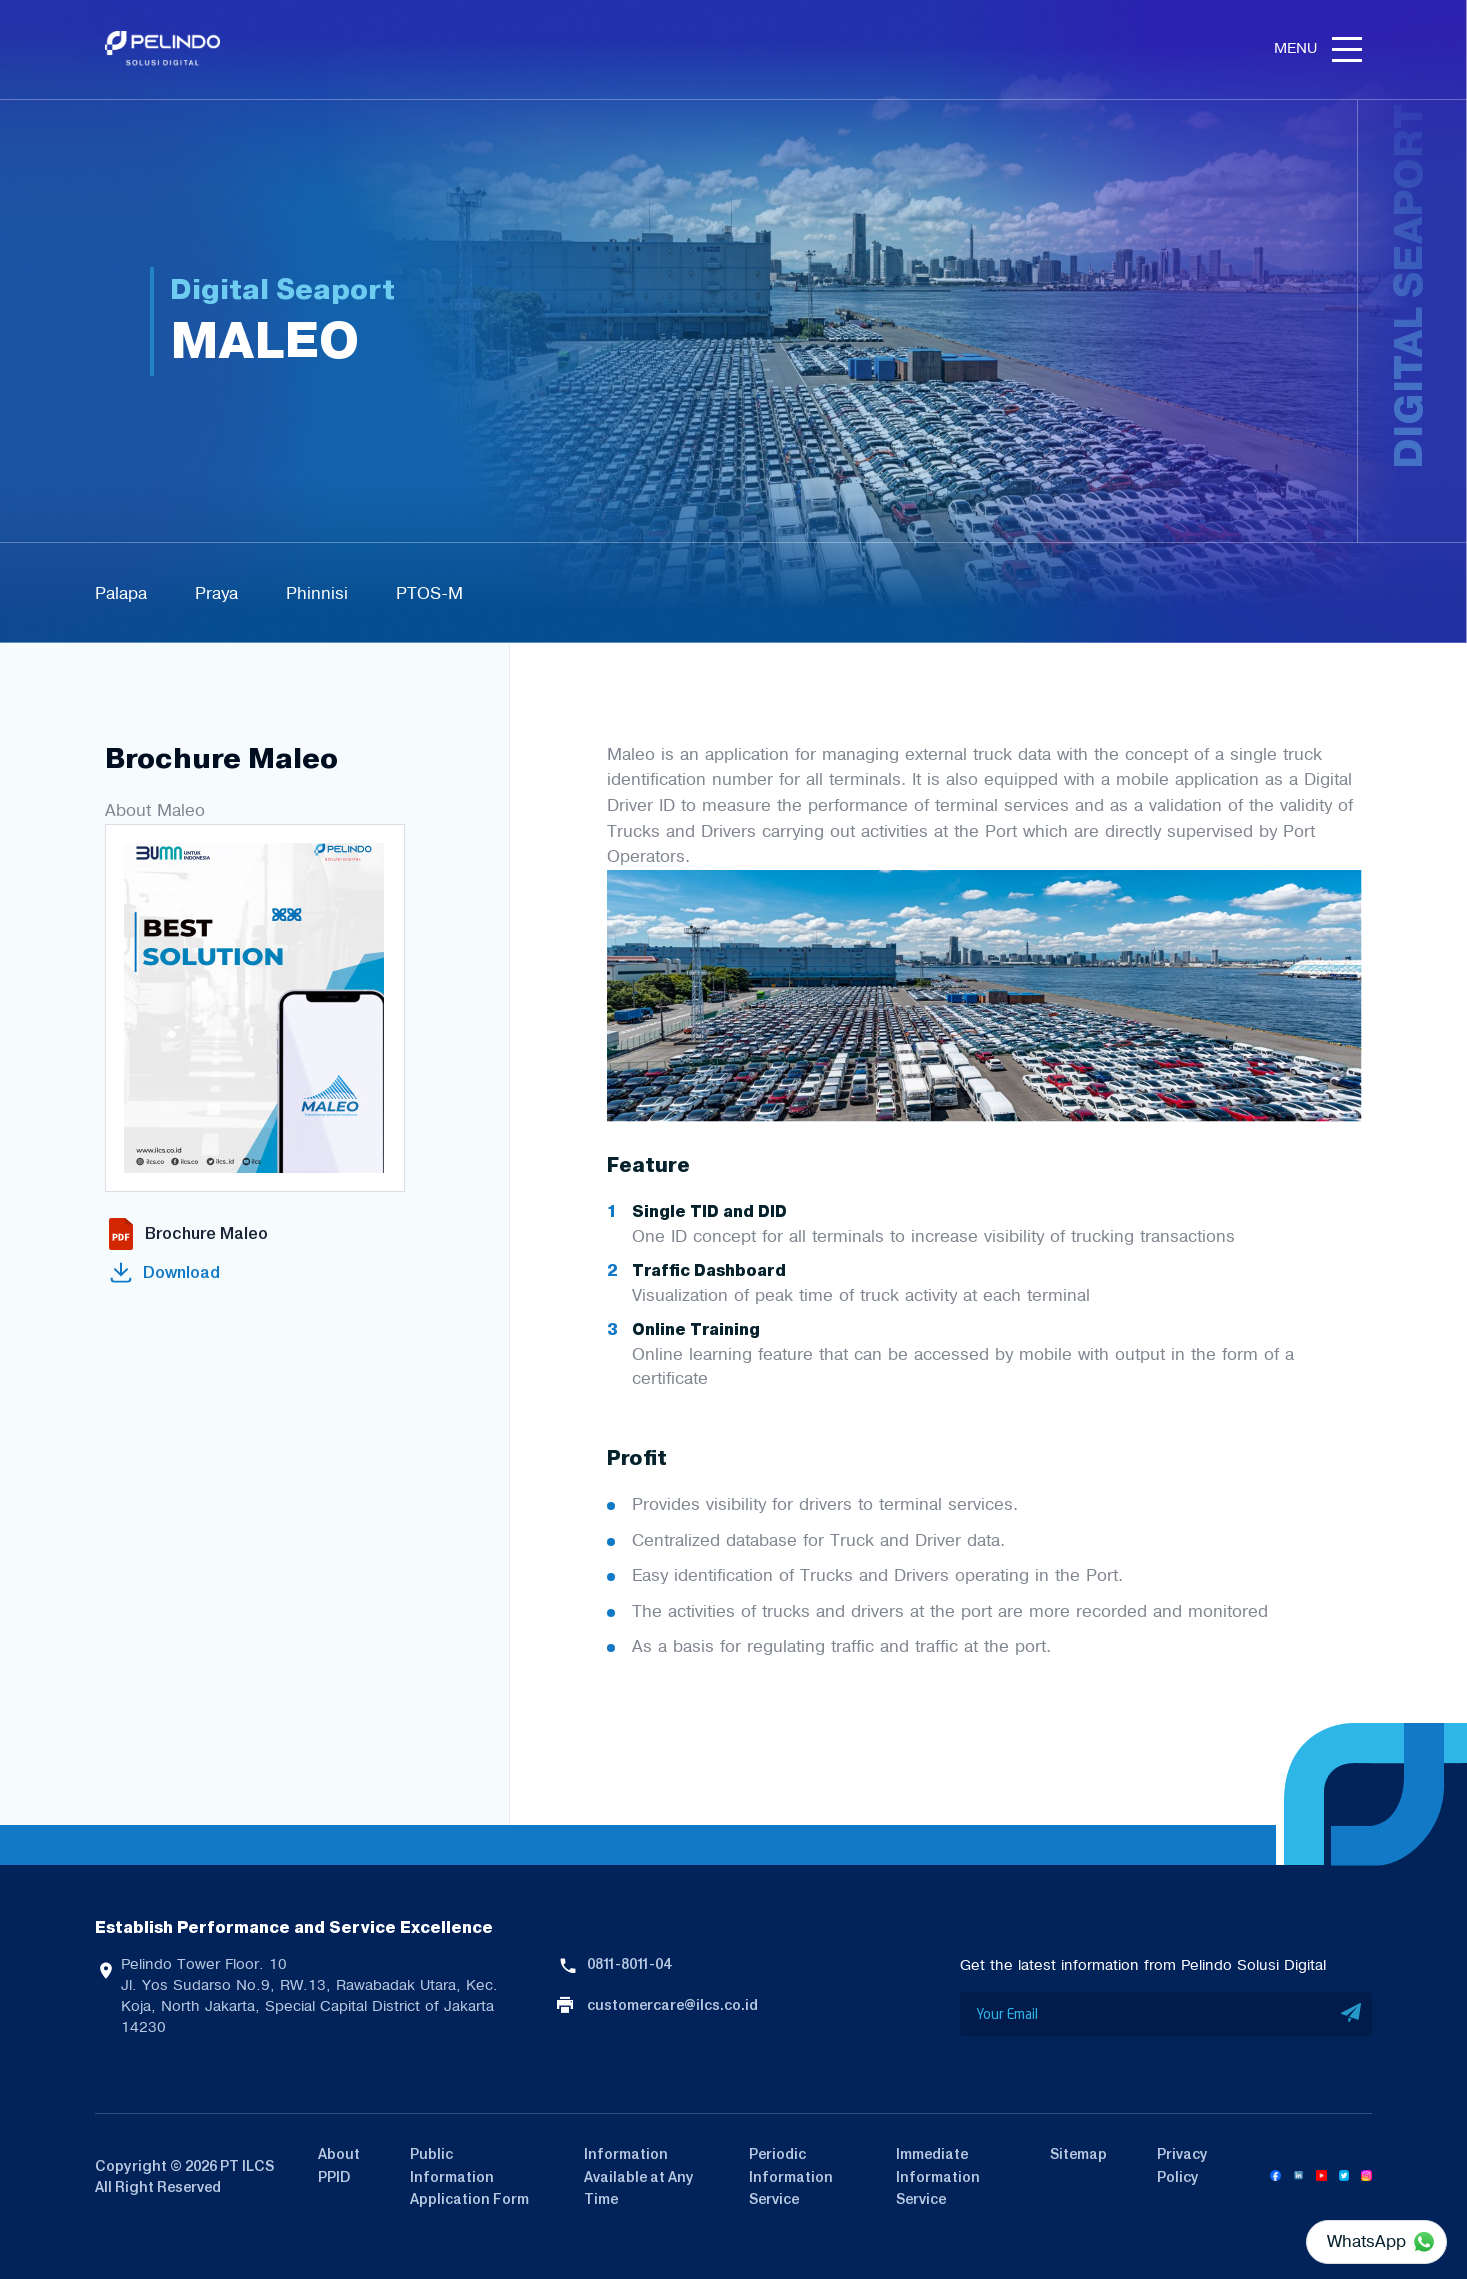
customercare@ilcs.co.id (672, 2005)
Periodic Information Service (791, 2176)
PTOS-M (429, 593)
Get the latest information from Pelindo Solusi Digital (1143, 1965)
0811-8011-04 (629, 1964)
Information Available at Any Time (639, 2176)
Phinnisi (317, 593)
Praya (216, 593)
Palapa (121, 593)
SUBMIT (1352, 2014)
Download (181, 1272)
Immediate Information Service (938, 2176)
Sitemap (1078, 2154)
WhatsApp (1366, 2241)
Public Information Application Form (469, 2176)
